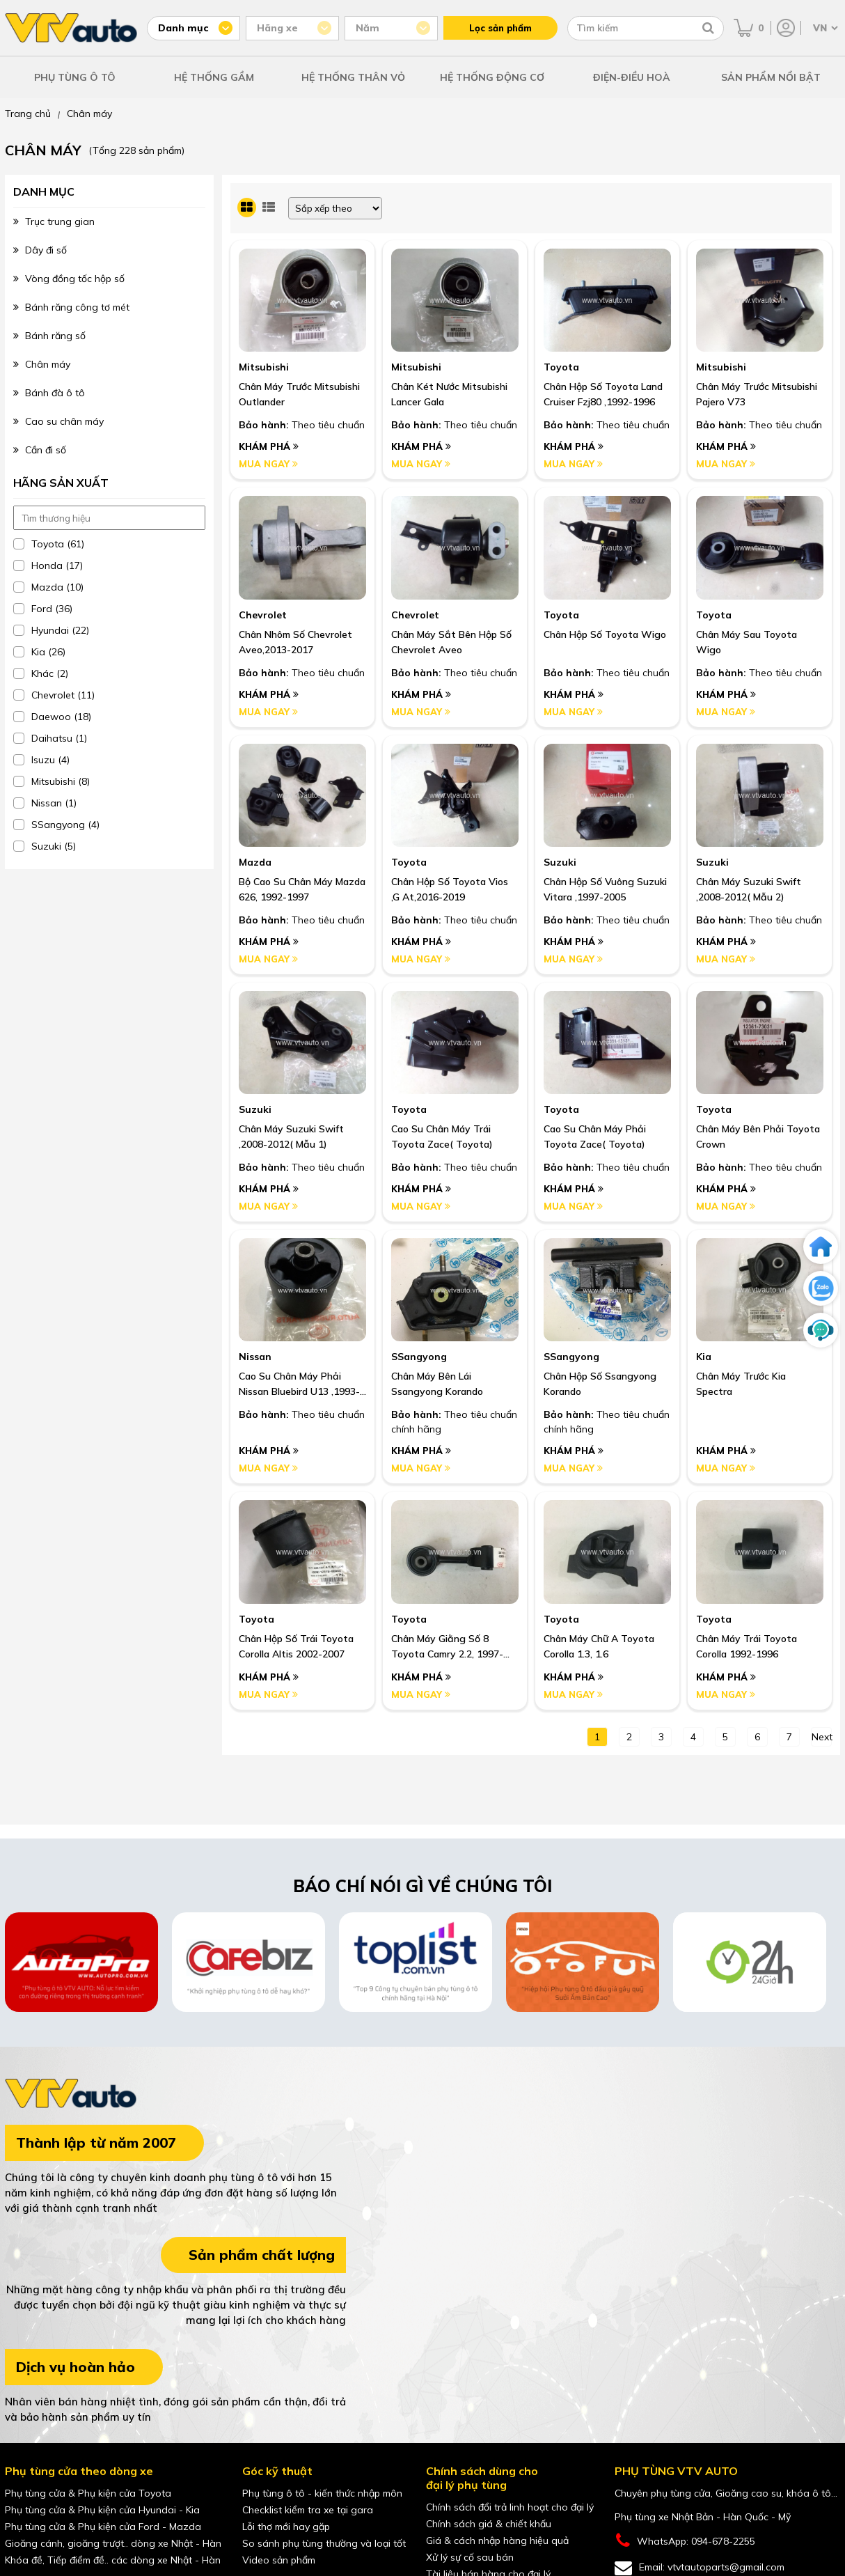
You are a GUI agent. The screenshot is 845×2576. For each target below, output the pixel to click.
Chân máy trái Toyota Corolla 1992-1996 (746, 1646)
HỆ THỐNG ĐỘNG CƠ (492, 77)
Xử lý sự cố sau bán (470, 2557)
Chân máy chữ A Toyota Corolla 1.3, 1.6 (599, 1646)
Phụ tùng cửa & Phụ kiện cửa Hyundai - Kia (102, 2510)
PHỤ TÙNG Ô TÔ (75, 77)
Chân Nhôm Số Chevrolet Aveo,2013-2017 (295, 642)
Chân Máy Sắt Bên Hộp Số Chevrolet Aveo (451, 642)
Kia (703, 1356)
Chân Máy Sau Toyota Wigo (746, 642)
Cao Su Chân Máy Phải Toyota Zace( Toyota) (595, 1136)
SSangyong (419, 1356)
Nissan (255, 1356)
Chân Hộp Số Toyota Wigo (605, 634)
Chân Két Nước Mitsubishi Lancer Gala (449, 394)
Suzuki (560, 862)
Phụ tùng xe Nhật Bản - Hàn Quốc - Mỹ (703, 2517)
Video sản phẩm (278, 2560)
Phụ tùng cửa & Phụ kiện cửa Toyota (88, 2493)
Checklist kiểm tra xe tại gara (307, 2510)
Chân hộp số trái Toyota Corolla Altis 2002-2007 (296, 1646)
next (822, 1737)
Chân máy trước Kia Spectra (741, 1384)
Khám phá (269, 446)
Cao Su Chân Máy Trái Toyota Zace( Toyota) (442, 1136)
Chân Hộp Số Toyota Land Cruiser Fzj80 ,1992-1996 (603, 394)
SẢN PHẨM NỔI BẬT (771, 77)
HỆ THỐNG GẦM (214, 77)
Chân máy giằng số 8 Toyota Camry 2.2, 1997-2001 (447, 1647)
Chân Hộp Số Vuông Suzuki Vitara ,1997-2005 (605, 889)
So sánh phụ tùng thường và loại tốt (324, 2543)
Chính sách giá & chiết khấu (488, 2524)
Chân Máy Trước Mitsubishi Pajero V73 (756, 394)
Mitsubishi (264, 367)
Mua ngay (268, 463)
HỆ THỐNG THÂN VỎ (353, 77)
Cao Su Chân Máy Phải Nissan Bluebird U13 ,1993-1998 (299, 1384)
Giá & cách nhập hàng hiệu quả (497, 2540)
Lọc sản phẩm (500, 27)
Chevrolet (263, 615)
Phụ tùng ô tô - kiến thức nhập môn (322, 2493)
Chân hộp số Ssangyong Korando (600, 1384)
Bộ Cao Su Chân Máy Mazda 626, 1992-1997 (302, 889)
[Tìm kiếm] (708, 28)
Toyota (561, 367)
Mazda (255, 862)
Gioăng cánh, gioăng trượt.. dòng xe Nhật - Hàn (113, 2543)
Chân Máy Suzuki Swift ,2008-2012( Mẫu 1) (291, 1136)
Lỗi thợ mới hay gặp (286, 2526)
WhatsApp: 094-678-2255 (685, 2541)
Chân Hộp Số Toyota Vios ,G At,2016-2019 (449, 889)
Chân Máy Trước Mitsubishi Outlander (299, 394)
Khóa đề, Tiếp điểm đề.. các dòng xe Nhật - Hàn (113, 2560)
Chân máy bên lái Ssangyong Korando (437, 1384)
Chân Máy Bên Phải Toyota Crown (758, 1136)
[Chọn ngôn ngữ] (824, 28)
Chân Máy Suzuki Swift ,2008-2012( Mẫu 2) (748, 889)
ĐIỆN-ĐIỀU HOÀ (631, 77)
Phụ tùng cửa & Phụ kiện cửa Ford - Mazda (103, 2526)
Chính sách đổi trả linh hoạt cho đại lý (510, 2507)
